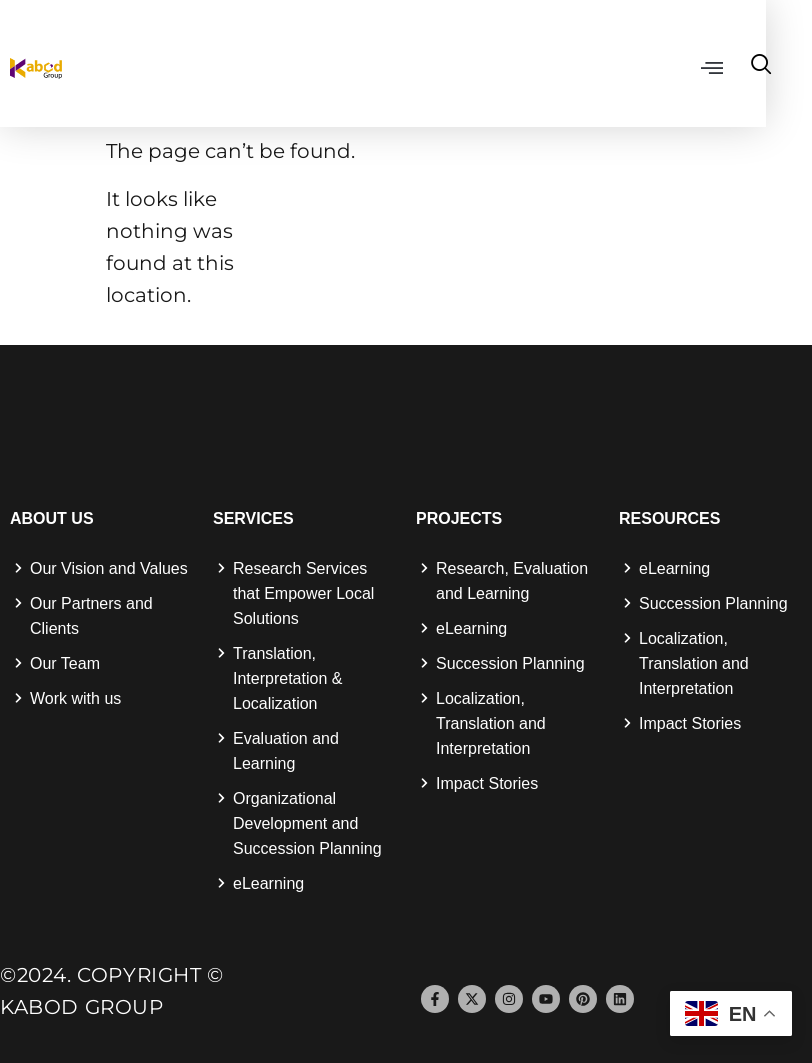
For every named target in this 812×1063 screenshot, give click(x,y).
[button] (754, 67)
